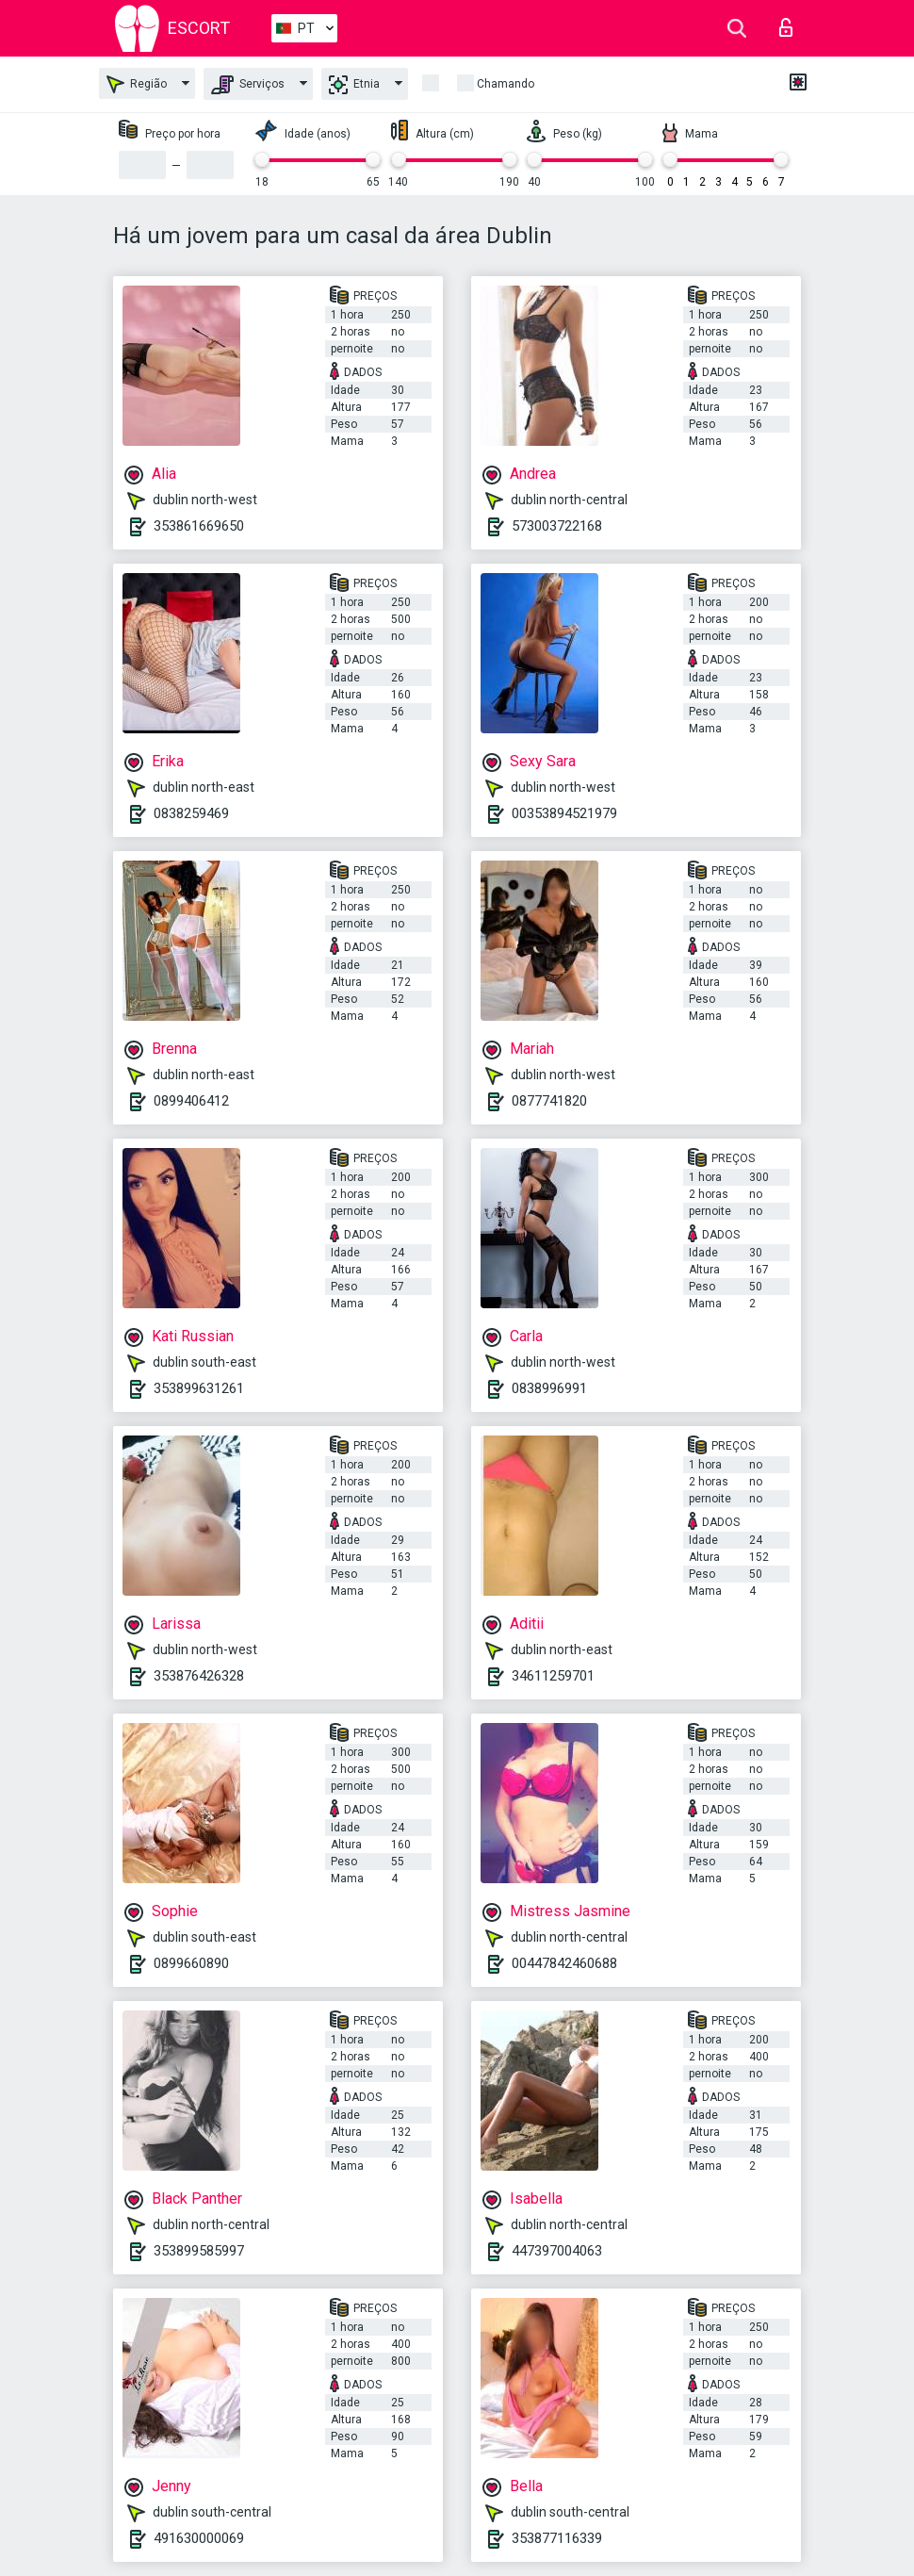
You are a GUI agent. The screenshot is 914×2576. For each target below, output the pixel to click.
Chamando (505, 83)
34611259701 (553, 1675)
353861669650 (199, 525)
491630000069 (199, 2538)
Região (136, 84)
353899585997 (199, 2250)
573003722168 (557, 525)
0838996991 (549, 1388)
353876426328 (199, 1675)
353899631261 (199, 1388)
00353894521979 (564, 813)
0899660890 (191, 1963)
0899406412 (191, 1100)
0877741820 (549, 1100)
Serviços (248, 84)
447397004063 (557, 2250)
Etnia (354, 84)
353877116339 (557, 2538)
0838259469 (191, 813)
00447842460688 (564, 1963)
